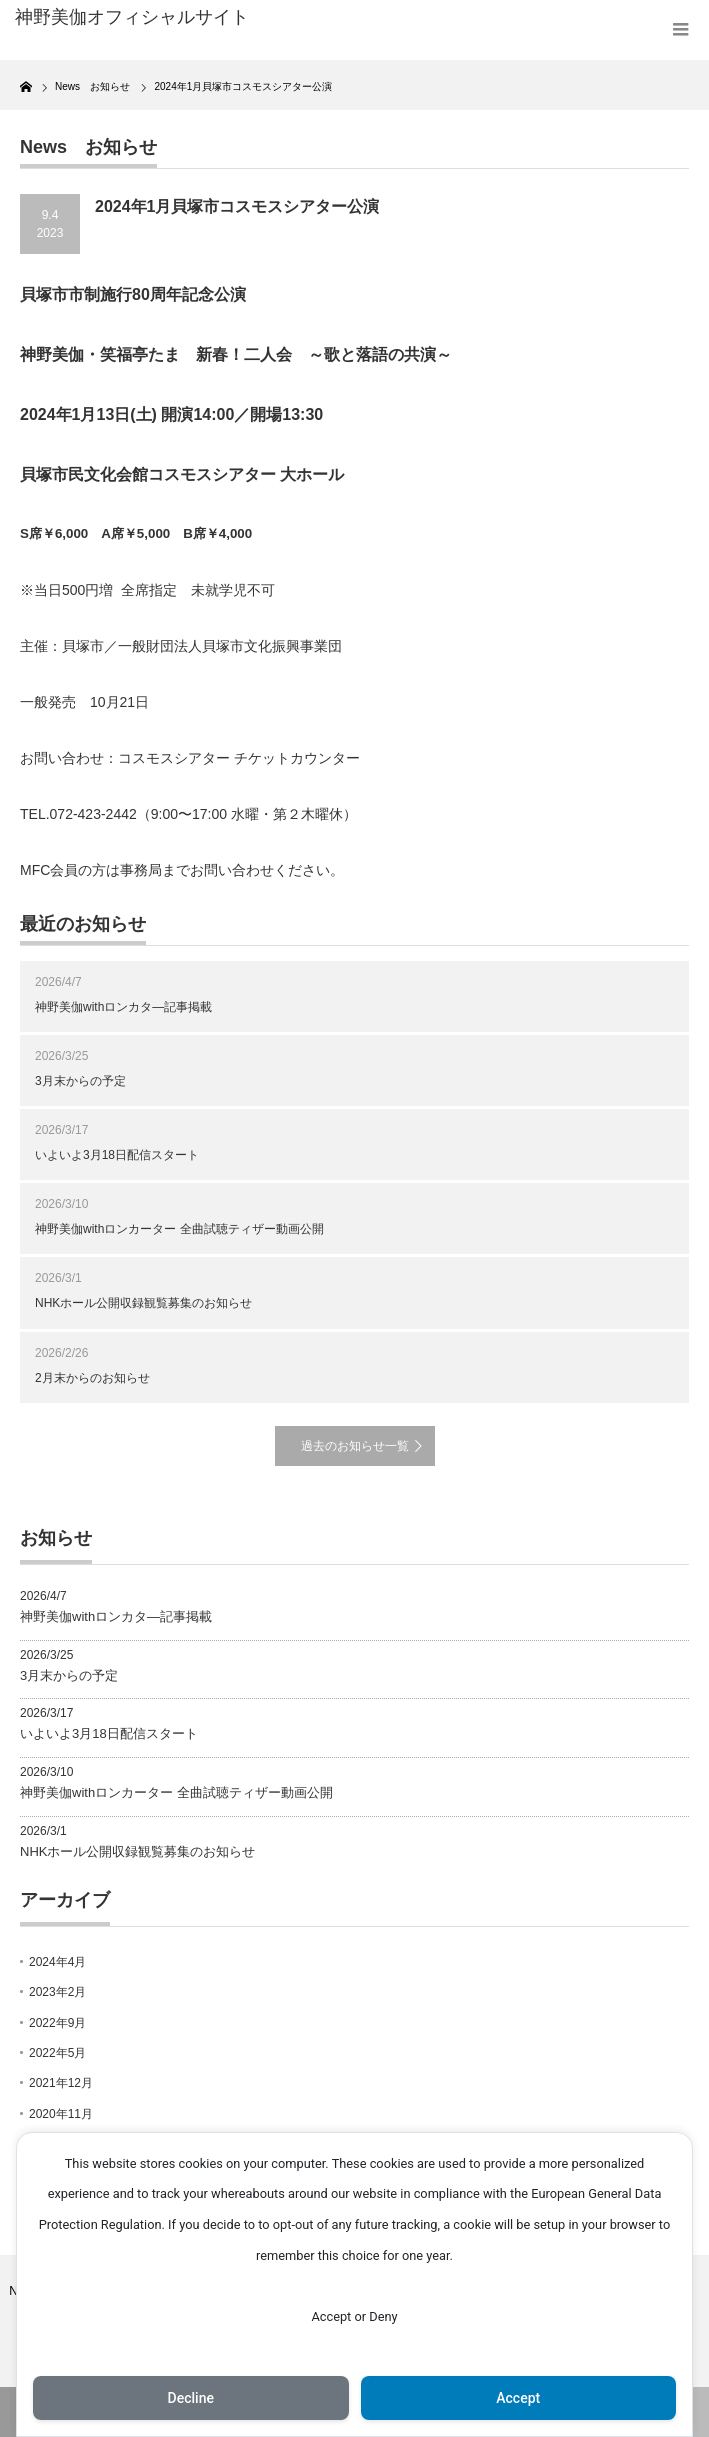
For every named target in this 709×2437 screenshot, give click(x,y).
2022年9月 (57, 2023)
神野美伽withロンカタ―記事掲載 (123, 1007)
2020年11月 (61, 2114)
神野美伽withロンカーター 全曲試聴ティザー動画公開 (179, 1229)
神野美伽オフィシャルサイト (132, 17)
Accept (518, 2398)
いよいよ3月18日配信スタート (117, 1155)
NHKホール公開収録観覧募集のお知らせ (143, 1303)
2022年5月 (57, 2053)
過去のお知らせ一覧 (355, 1446)
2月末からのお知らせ (92, 1378)
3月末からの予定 (80, 1081)
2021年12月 (61, 2083)
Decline (191, 2398)
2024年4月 (57, 1962)
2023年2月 (57, 1992)
